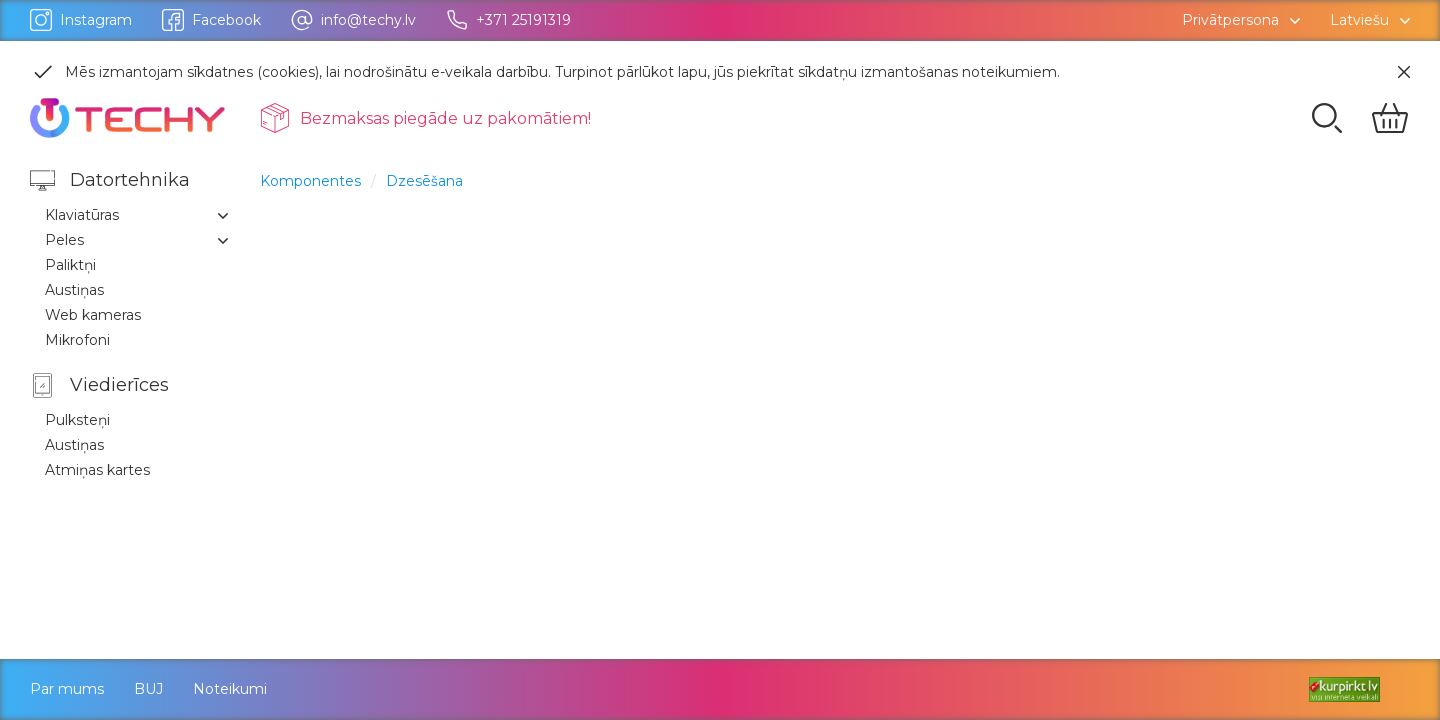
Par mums (67, 689)
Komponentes (310, 181)
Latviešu (1359, 20)
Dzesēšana (424, 181)
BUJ (148, 689)
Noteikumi (230, 689)
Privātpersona (1230, 20)
